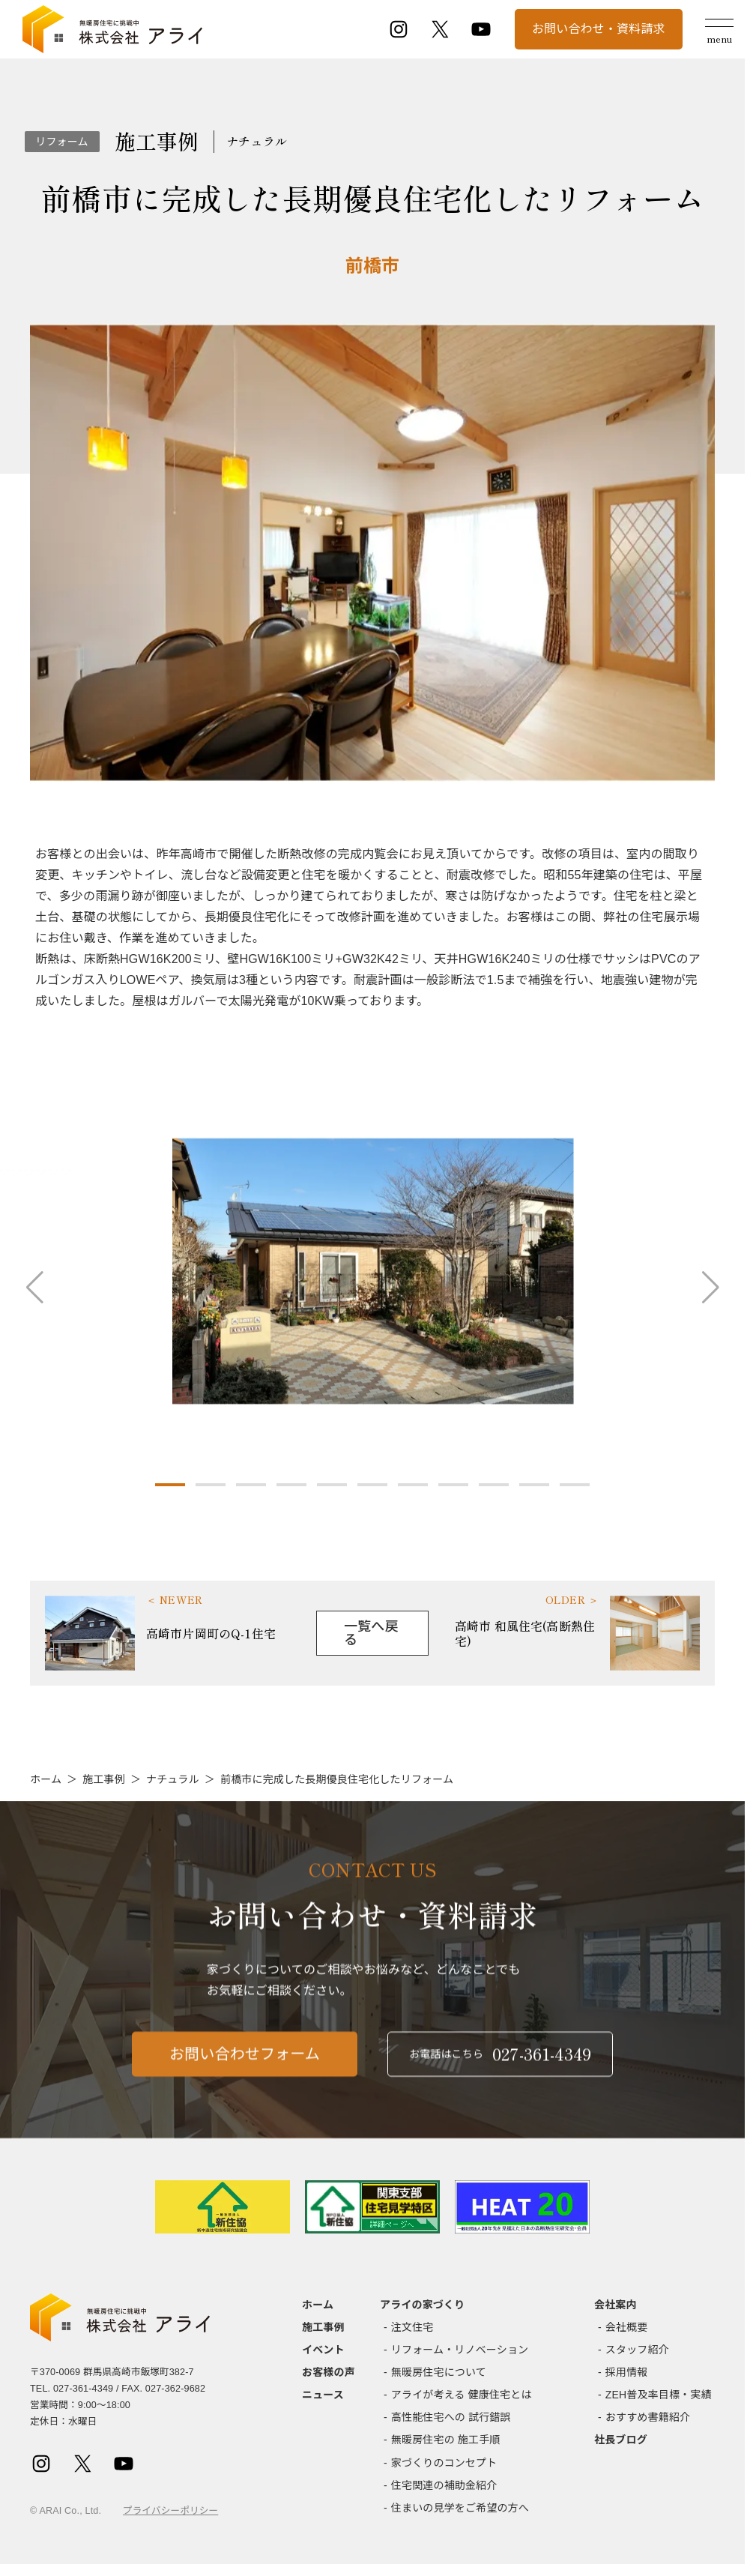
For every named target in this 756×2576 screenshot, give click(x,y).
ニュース (323, 2395)
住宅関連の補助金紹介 (444, 2485)
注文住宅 (412, 2327)
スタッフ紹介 (637, 2350)
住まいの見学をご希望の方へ (460, 2508)
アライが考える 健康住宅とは (461, 2395)
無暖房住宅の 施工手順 (446, 2440)
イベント (323, 2350)
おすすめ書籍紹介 (647, 2417)
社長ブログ (620, 2440)
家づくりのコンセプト (444, 2463)
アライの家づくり (422, 2305)
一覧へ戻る (371, 1633)
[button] (170, 1484)
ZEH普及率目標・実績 (658, 2395)
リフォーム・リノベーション (459, 2350)
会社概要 (626, 2327)
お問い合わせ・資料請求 (598, 28)
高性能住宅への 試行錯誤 (451, 2417)
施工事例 (103, 1779)
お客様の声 (328, 2372)
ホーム (45, 1779)
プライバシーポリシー (170, 2511)
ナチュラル (172, 1779)
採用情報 (626, 2372)
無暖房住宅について (438, 2372)
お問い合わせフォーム (244, 2071)
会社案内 (615, 2305)
